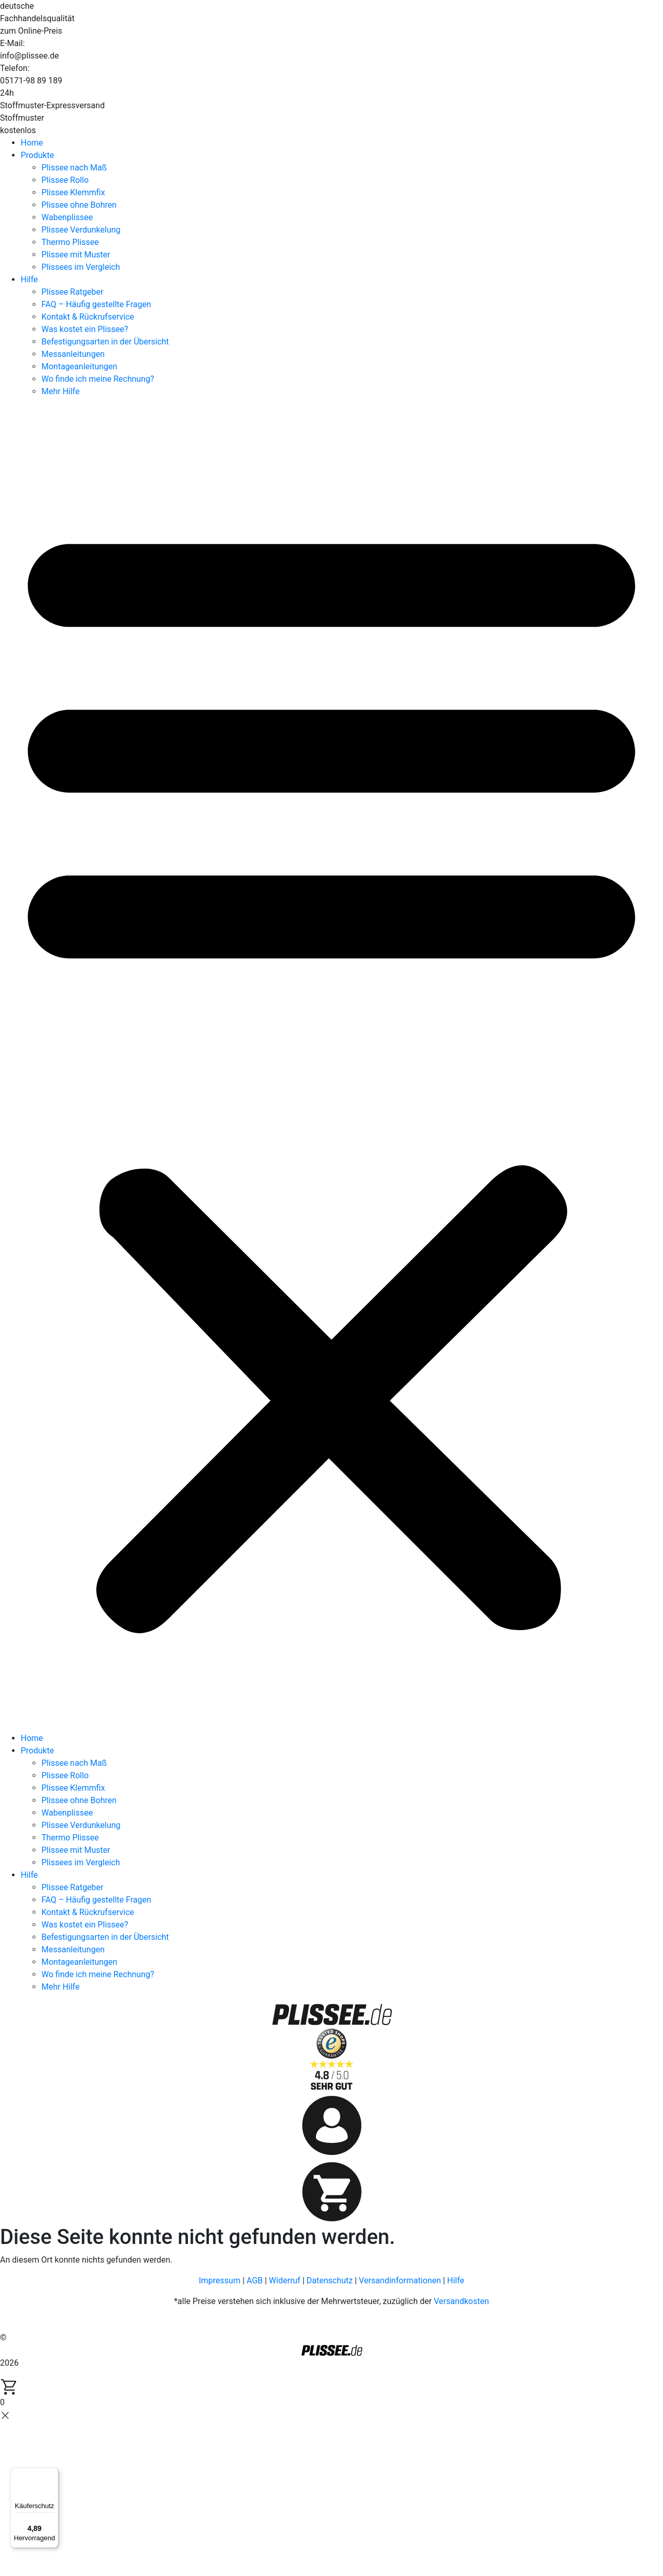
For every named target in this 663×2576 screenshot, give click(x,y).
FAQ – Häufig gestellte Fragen (96, 304)
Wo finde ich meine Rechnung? (97, 379)
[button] (331, 1069)
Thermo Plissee (70, 242)
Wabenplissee (67, 217)
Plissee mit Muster (75, 255)
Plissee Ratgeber (72, 292)
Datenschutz (330, 2280)
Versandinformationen (400, 2280)
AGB (255, 2280)
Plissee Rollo (65, 180)
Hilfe (29, 279)
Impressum (220, 2280)
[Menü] (52, 2474)
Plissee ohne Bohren (79, 205)
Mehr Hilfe (60, 391)
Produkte (37, 155)
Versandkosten (461, 2301)
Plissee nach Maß (74, 167)
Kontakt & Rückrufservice (87, 317)
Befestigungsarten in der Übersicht (105, 342)
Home (32, 143)
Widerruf (284, 2280)
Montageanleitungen (79, 366)
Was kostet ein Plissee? (84, 329)
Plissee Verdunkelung (81, 230)
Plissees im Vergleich (80, 267)
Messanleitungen (73, 354)
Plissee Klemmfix (73, 192)
